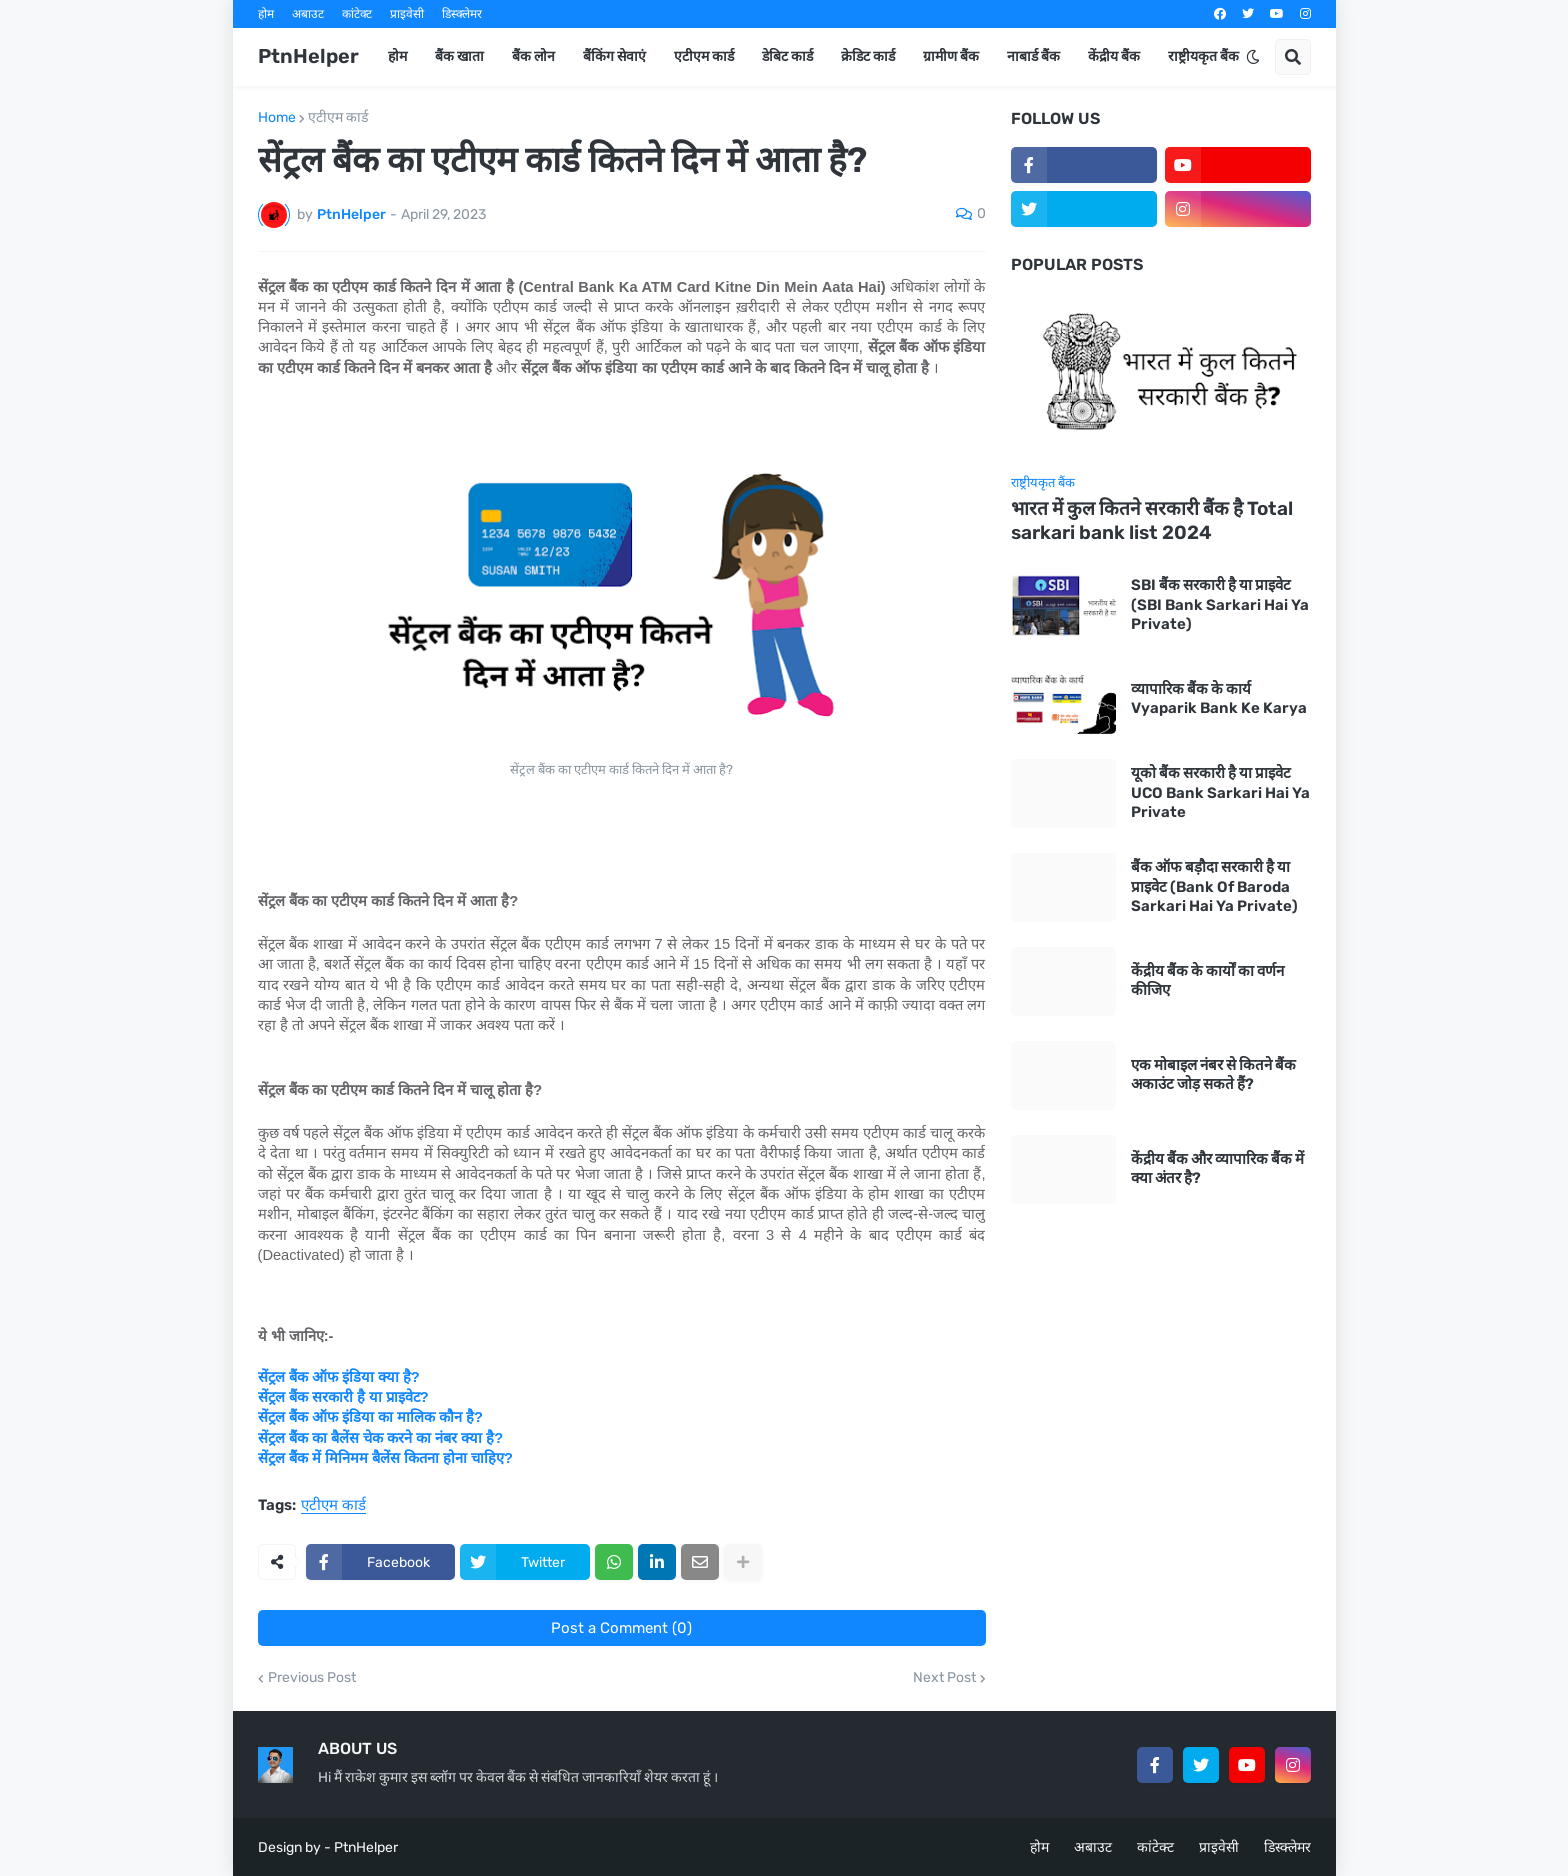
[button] (1253, 57)
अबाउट (308, 14)
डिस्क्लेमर (462, 14)
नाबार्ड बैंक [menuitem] (1033, 56)
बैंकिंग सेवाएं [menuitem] (614, 56)
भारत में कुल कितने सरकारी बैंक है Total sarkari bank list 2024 (1152, 521)
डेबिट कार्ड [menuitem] (787, 56)
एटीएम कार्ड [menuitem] (704, 56)
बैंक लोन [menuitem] (533, 56)
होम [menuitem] (397, 56)
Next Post (944, 1678)
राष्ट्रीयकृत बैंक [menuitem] (1203, 56)
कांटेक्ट (357, 14)
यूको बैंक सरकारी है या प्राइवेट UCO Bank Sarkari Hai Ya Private (1220, 792)
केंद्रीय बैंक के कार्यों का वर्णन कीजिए (1207, 981)
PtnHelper (308, 56)
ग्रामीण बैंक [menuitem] (951, 56)
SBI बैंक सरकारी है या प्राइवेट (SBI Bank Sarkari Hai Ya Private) (1220, 604)
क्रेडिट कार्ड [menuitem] (868, 56)
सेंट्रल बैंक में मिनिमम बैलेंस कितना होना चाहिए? (385, 1458)
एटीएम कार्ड (338, 118)
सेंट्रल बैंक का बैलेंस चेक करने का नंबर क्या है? (381, 1438)
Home (277, 118)
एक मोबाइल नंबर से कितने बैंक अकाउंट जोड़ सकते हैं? (1213, 1075)
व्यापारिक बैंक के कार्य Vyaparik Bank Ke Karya (1219, 699)
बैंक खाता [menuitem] (459, 56)
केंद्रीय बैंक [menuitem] (1114, 56)
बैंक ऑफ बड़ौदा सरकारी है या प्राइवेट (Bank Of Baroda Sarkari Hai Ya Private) (1214, 886)
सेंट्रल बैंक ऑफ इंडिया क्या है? (339, 1377)
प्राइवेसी (407, 14)
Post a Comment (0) (621, 1628)
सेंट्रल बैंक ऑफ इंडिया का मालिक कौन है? (370, 1417)
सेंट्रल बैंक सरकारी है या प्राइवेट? (343, 1397)
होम (266, 14)
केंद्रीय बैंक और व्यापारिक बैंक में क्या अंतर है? (1217, 1169)
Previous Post (312, 1678)
